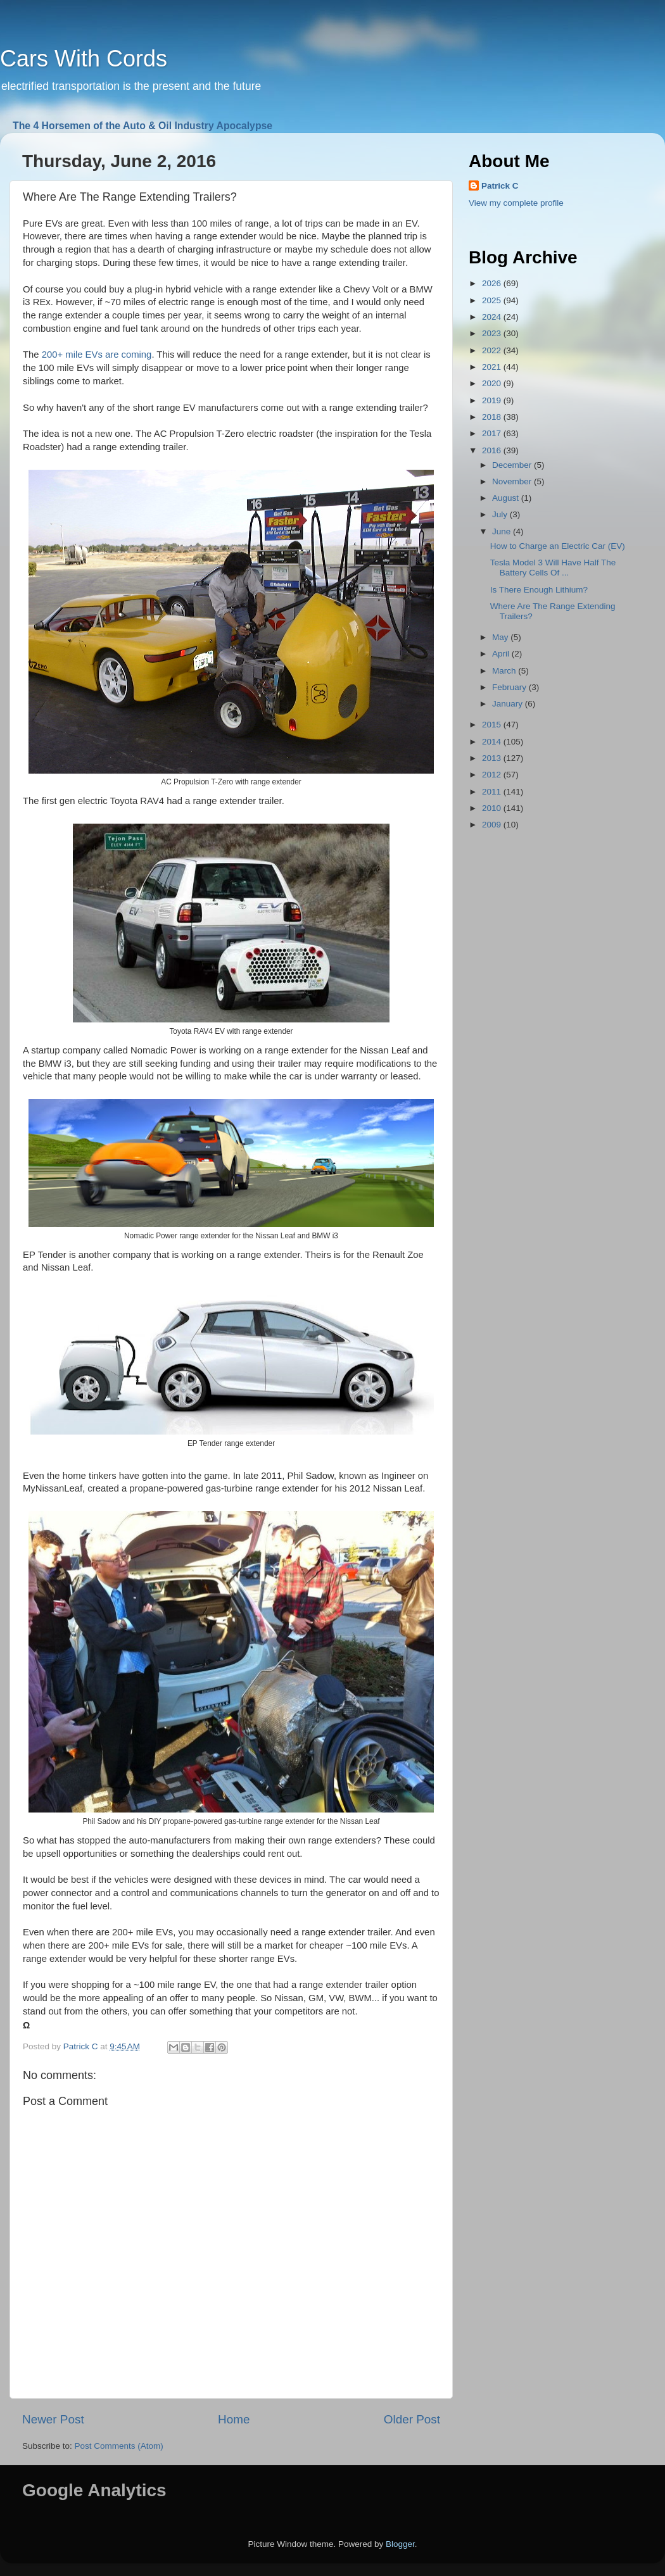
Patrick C (500, 186)
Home (234, 2419)
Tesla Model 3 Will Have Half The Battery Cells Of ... (553, 567)
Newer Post (53, 2419)
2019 (493, 400)
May (501, 637)
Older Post (412, 2419)
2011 (493, 791)
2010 (493, 808)
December (513, 465)
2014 (493, 741)
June (502, 531)
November (513, 481)
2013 (493, 758)
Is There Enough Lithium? (539, 589)
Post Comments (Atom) (119, 2446)
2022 (493, 350)
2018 (493, 417)
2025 (493, 300)
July (501, 514)
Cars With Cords (83, 59)
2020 (493, 383)
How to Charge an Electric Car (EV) (557, 546)
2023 (493, 333)
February (510, 687)
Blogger (400, 2544)
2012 (493, 774)
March (505, 670)
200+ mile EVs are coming (97, 354)
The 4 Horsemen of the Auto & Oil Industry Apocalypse (142, 125)
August (506, 498)
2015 (493, 724)
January (508, 703)
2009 (493, 824)
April (502, 653)
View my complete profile (516, 203)
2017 (493, 433)
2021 (493, 367)
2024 (493, 317)
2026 (493, 283)
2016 (493, 450)
